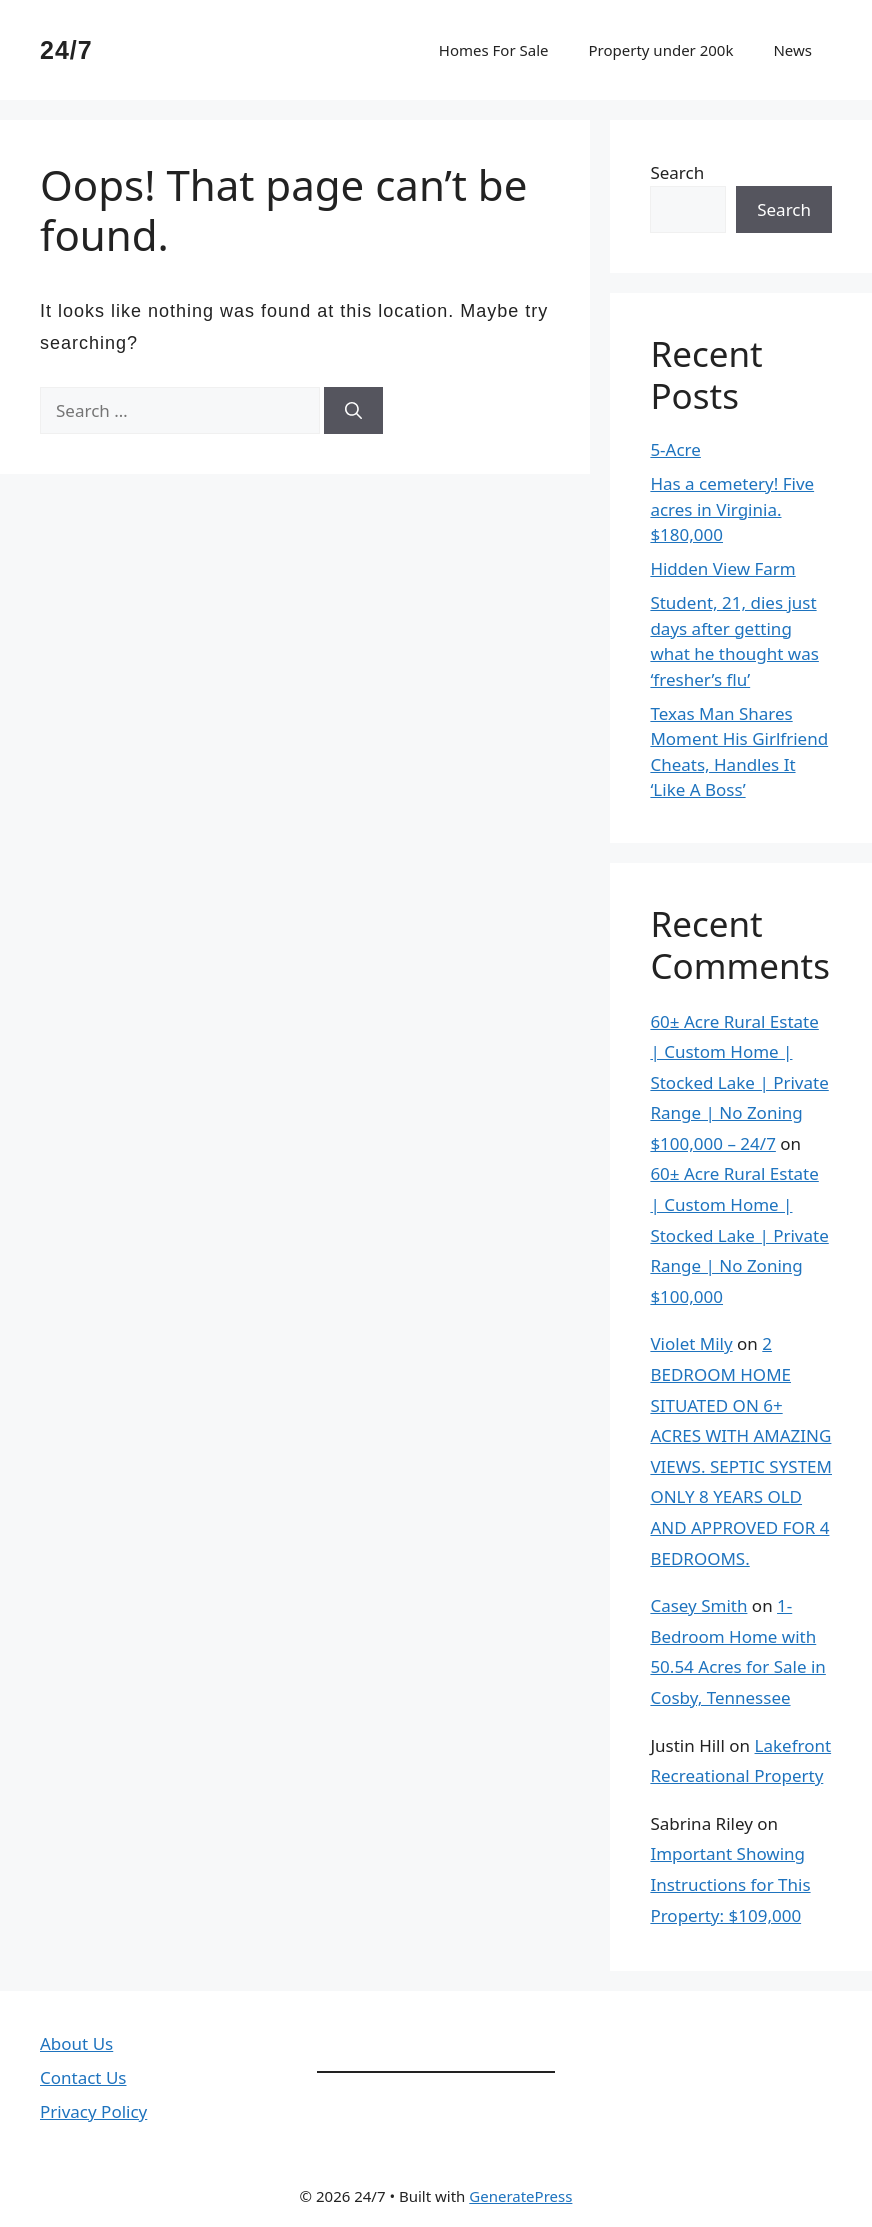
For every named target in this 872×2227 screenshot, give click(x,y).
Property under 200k (660, 50)
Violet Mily (691, 1343)
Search (677, 172)
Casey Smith (698, 1605)
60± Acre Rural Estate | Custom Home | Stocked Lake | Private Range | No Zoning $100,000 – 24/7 (739, 1082)
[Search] (353, 411)
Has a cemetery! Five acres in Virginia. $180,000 (732, 509)
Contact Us (83, 2077)
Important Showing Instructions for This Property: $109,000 (730, 1884)
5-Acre (675, 449)
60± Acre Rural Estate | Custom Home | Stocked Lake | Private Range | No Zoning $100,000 (739, 1234)
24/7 (66, 50)
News (792, 50)
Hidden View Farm (722, 568)
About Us (76, 2043)
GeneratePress (520, 2196)
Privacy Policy (93, 2111)
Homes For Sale (494, 50)
